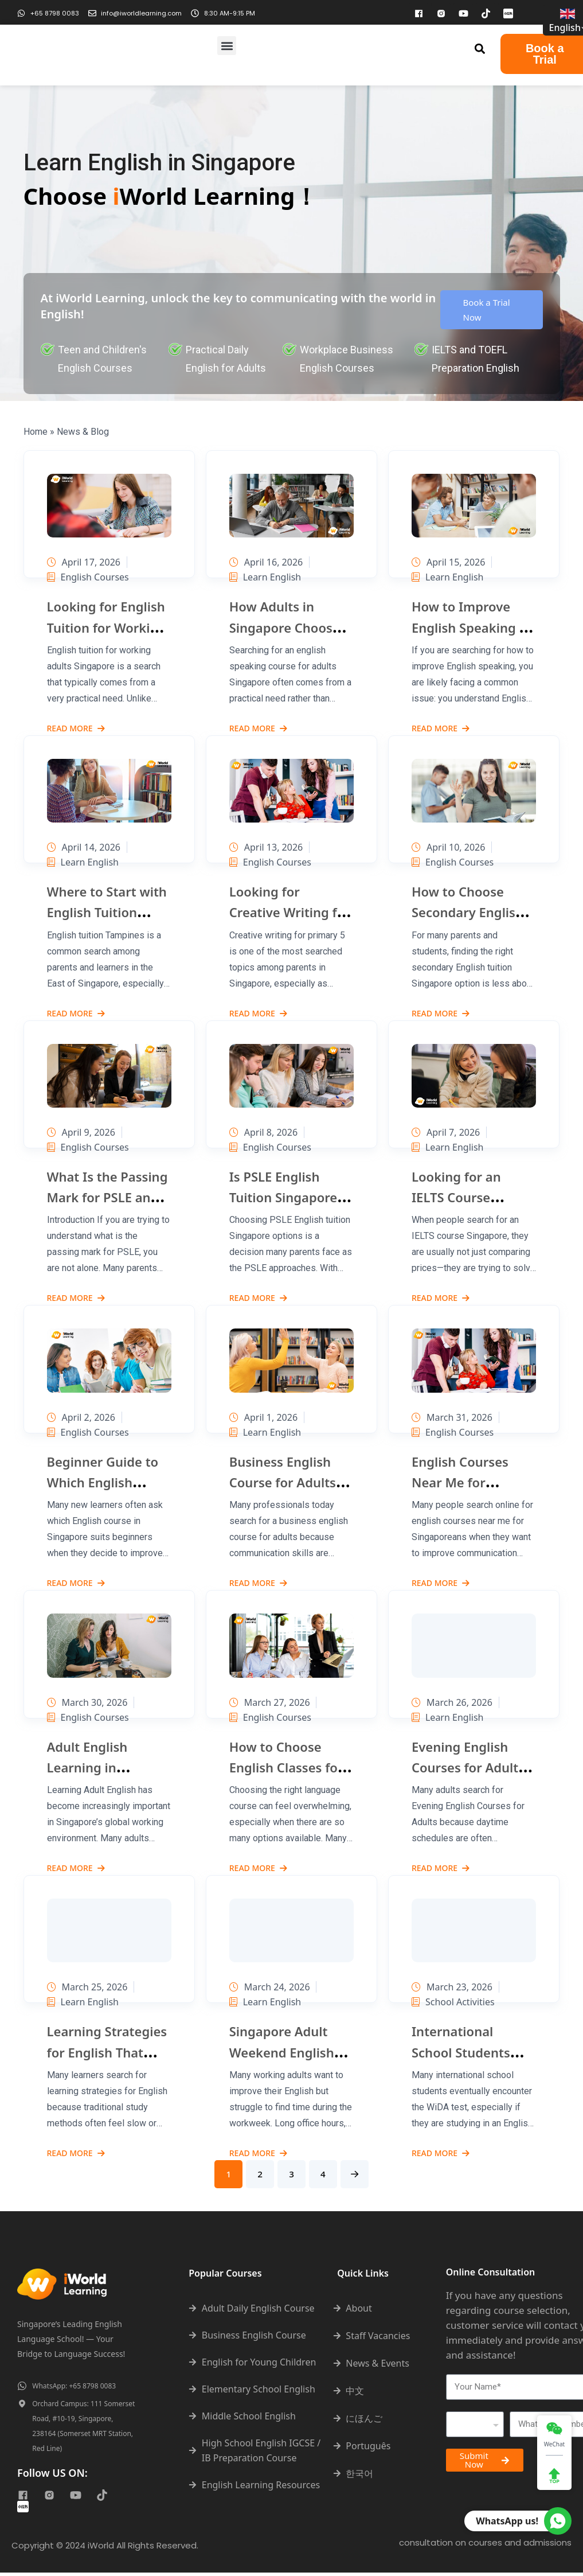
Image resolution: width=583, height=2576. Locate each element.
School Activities (453, 2002)
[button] (226, 45)
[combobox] (475, 2428)
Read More (76, 729)
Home (36, 431)
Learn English (265, 577)
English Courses (88, 577)
